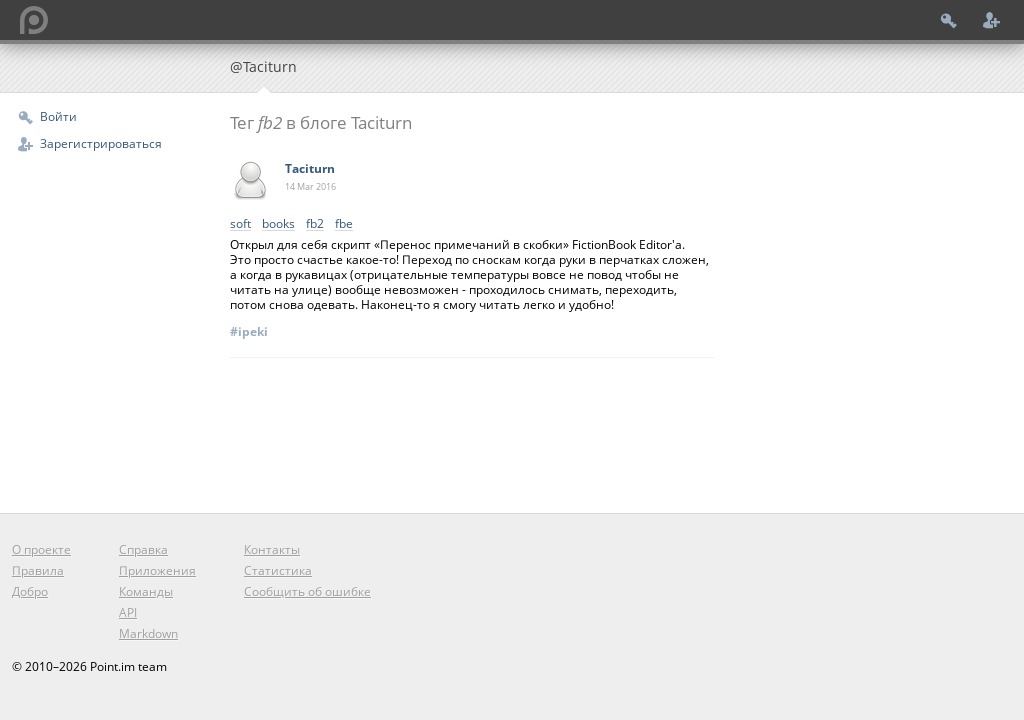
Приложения (157, 570)
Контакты (272, 549)
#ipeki (249, 331)
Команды (146, 591)
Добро (30, 591)
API (128, 612)
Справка (143, 549)
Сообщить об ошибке (307, 591)
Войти (58, 116)
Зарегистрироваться (101, 143)
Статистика (278, 570)
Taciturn (310, 168)
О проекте (41, 549)
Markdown (148, 633)
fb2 (315, 224)
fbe (344, 224)
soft (240, 224)
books (278, 224)
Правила (38, 570)
